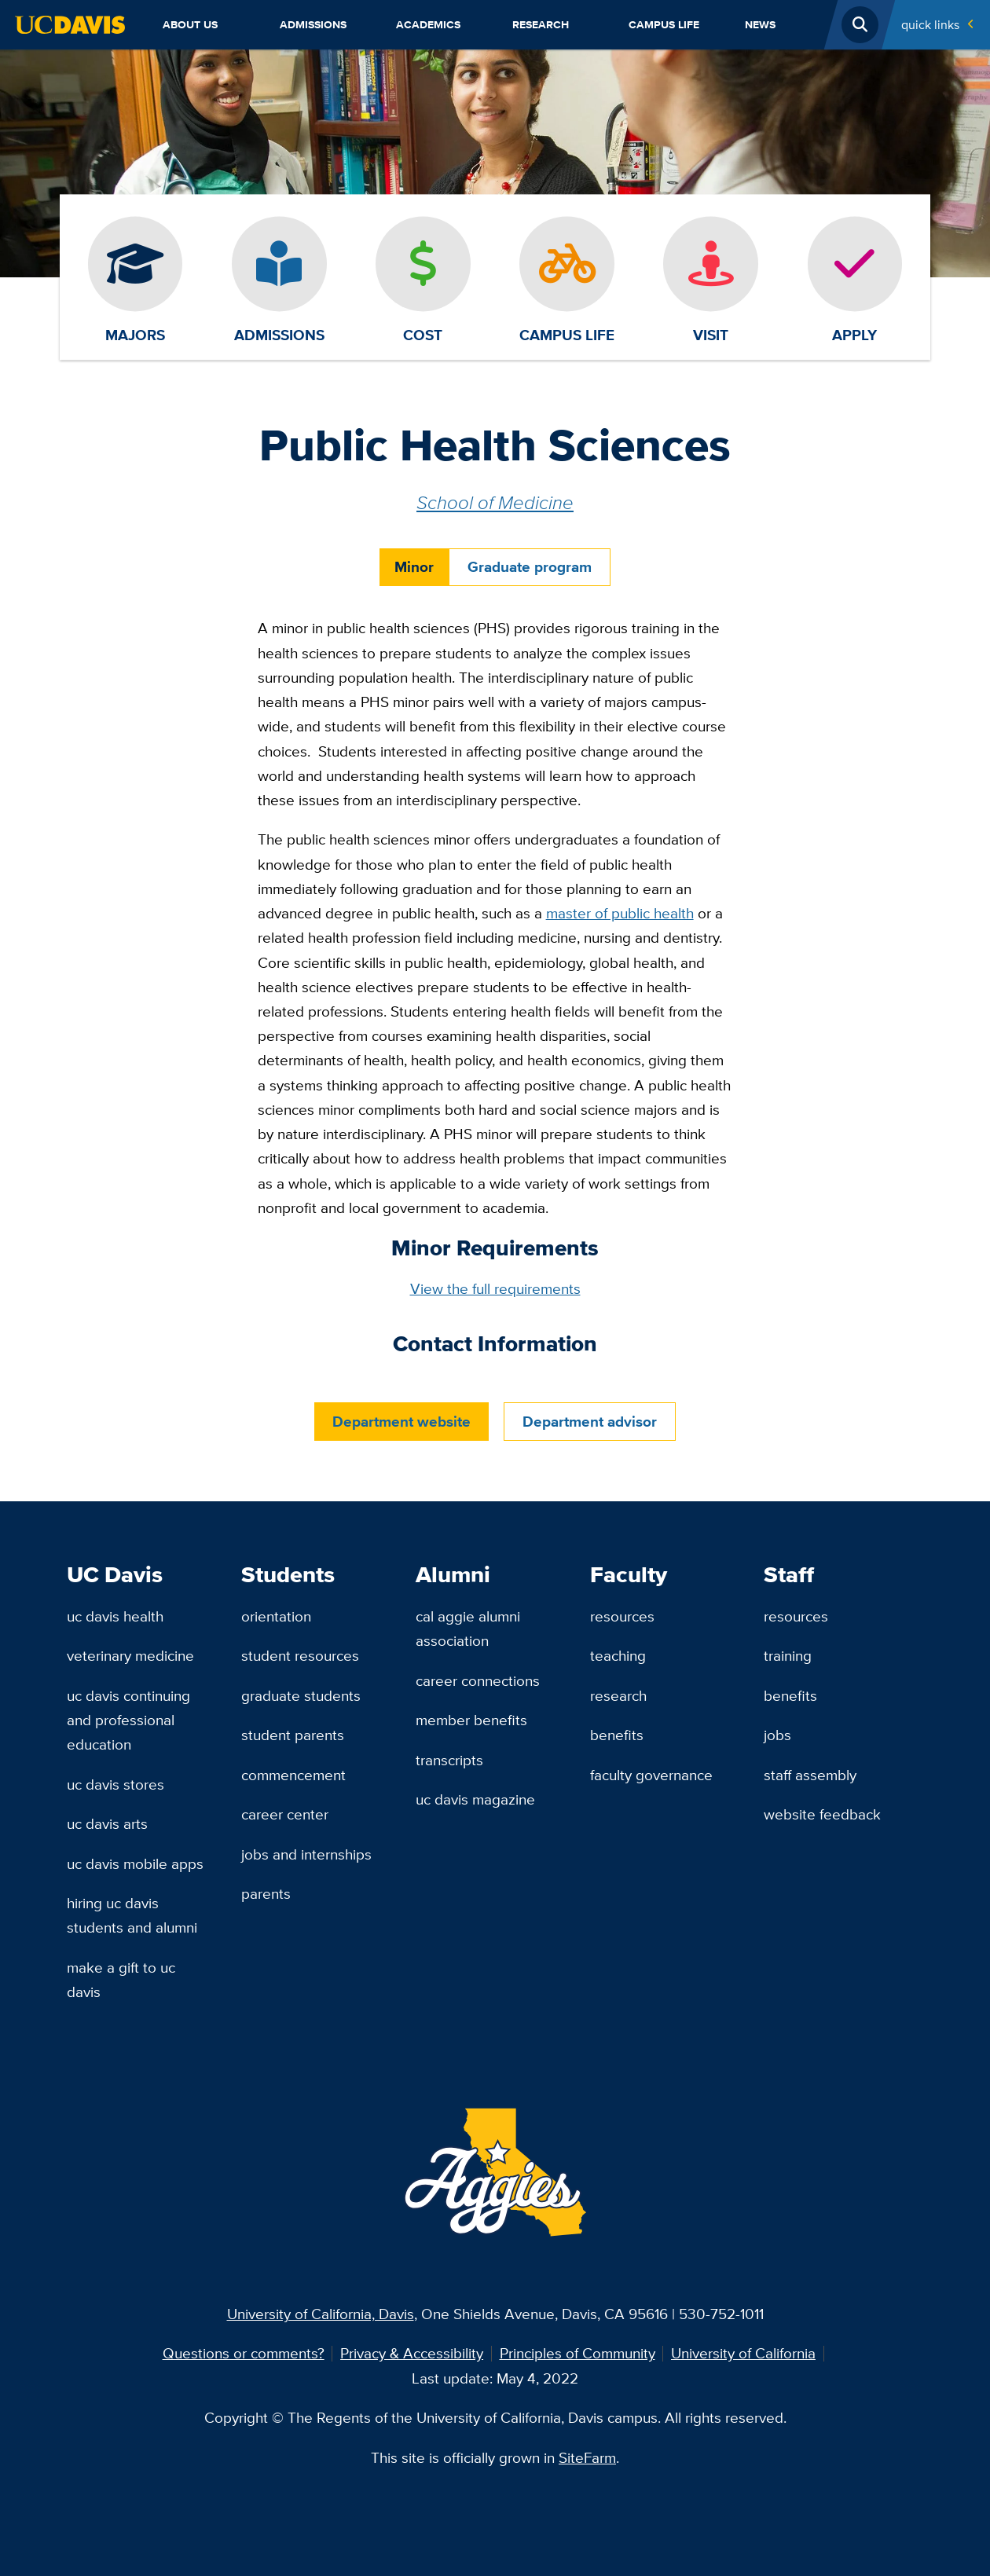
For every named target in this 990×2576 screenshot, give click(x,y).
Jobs (777, 1735)
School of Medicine (495, 502)
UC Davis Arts (107, 1823)
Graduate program (530, 567)
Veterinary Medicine (130, 1655)
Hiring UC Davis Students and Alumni (132, 1915)
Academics (428, 24)
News (760, 24)
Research (540, 24)
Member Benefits (471, 1720)
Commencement (293, 1775)
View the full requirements (495, 1288)
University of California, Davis (320, 2314)
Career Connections (478, 1680)
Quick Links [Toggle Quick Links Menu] (930, 24)
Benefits (617, 1735)
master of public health (620, 913)
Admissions (313, 24)
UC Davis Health (115, 1616)
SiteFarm (587, 2457)
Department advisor (589, 1421)
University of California (743, 2353)
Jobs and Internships (306, 1854)
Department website (401, 1421)
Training (788, 1655)
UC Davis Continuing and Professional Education (128, 1719)
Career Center (284, 1814)
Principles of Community (577, 2353)
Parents (266, 1893)
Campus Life (664, 24)
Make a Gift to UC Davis (121, 1979)
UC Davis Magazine (475, 1799)
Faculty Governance (651, 1775)
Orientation (276, 1616)
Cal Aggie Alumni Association (468, 1628)
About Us (190, 24)
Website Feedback (822, 1814)
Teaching (618, 1655)
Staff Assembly (810, 1775)
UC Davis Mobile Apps (135, 1863)
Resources (622, 1616)
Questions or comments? (243, 2353)
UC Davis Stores (115, 1784)
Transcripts (449, 1760)
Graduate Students (301, 1695)
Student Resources (300, 1655)
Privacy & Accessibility (411, 2353)
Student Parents (292, 1735)
